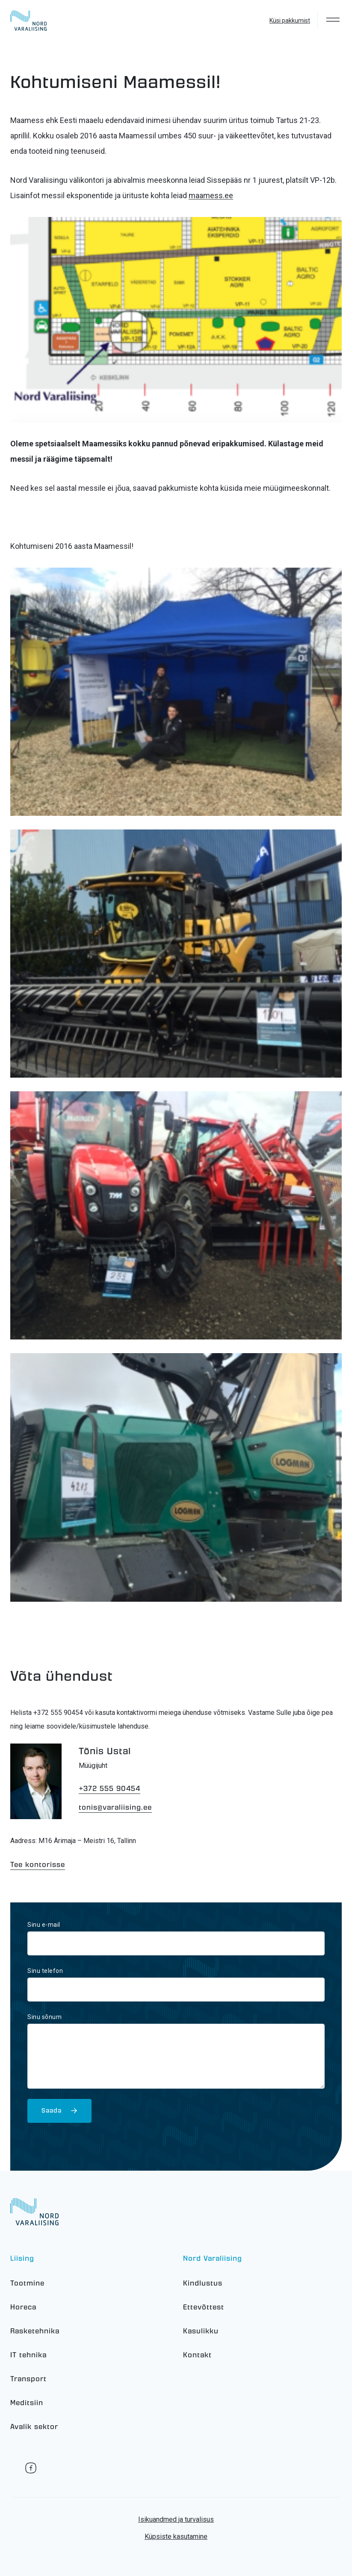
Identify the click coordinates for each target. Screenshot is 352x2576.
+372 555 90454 (109, 1789)
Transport (28, 2379)
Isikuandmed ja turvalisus (176, 2519)
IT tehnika (28, 2355)
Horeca (23, 2307)
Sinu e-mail (43, 1924)
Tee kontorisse (37, 1865)
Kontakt (197, 2355)
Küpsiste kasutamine (176, 2536)
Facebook (31, 2468)
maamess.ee (211, 195)
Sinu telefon (45, 1970)
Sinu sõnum (44, 2016)
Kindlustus (202, 2283)
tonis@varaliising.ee (115, 1807)
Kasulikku (201, 2331)
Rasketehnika (34, 2331)
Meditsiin (26, 2403)
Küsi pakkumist (289, 20)
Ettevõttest (203, 2307)
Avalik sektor (34, 2427)
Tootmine (27, 2283)
